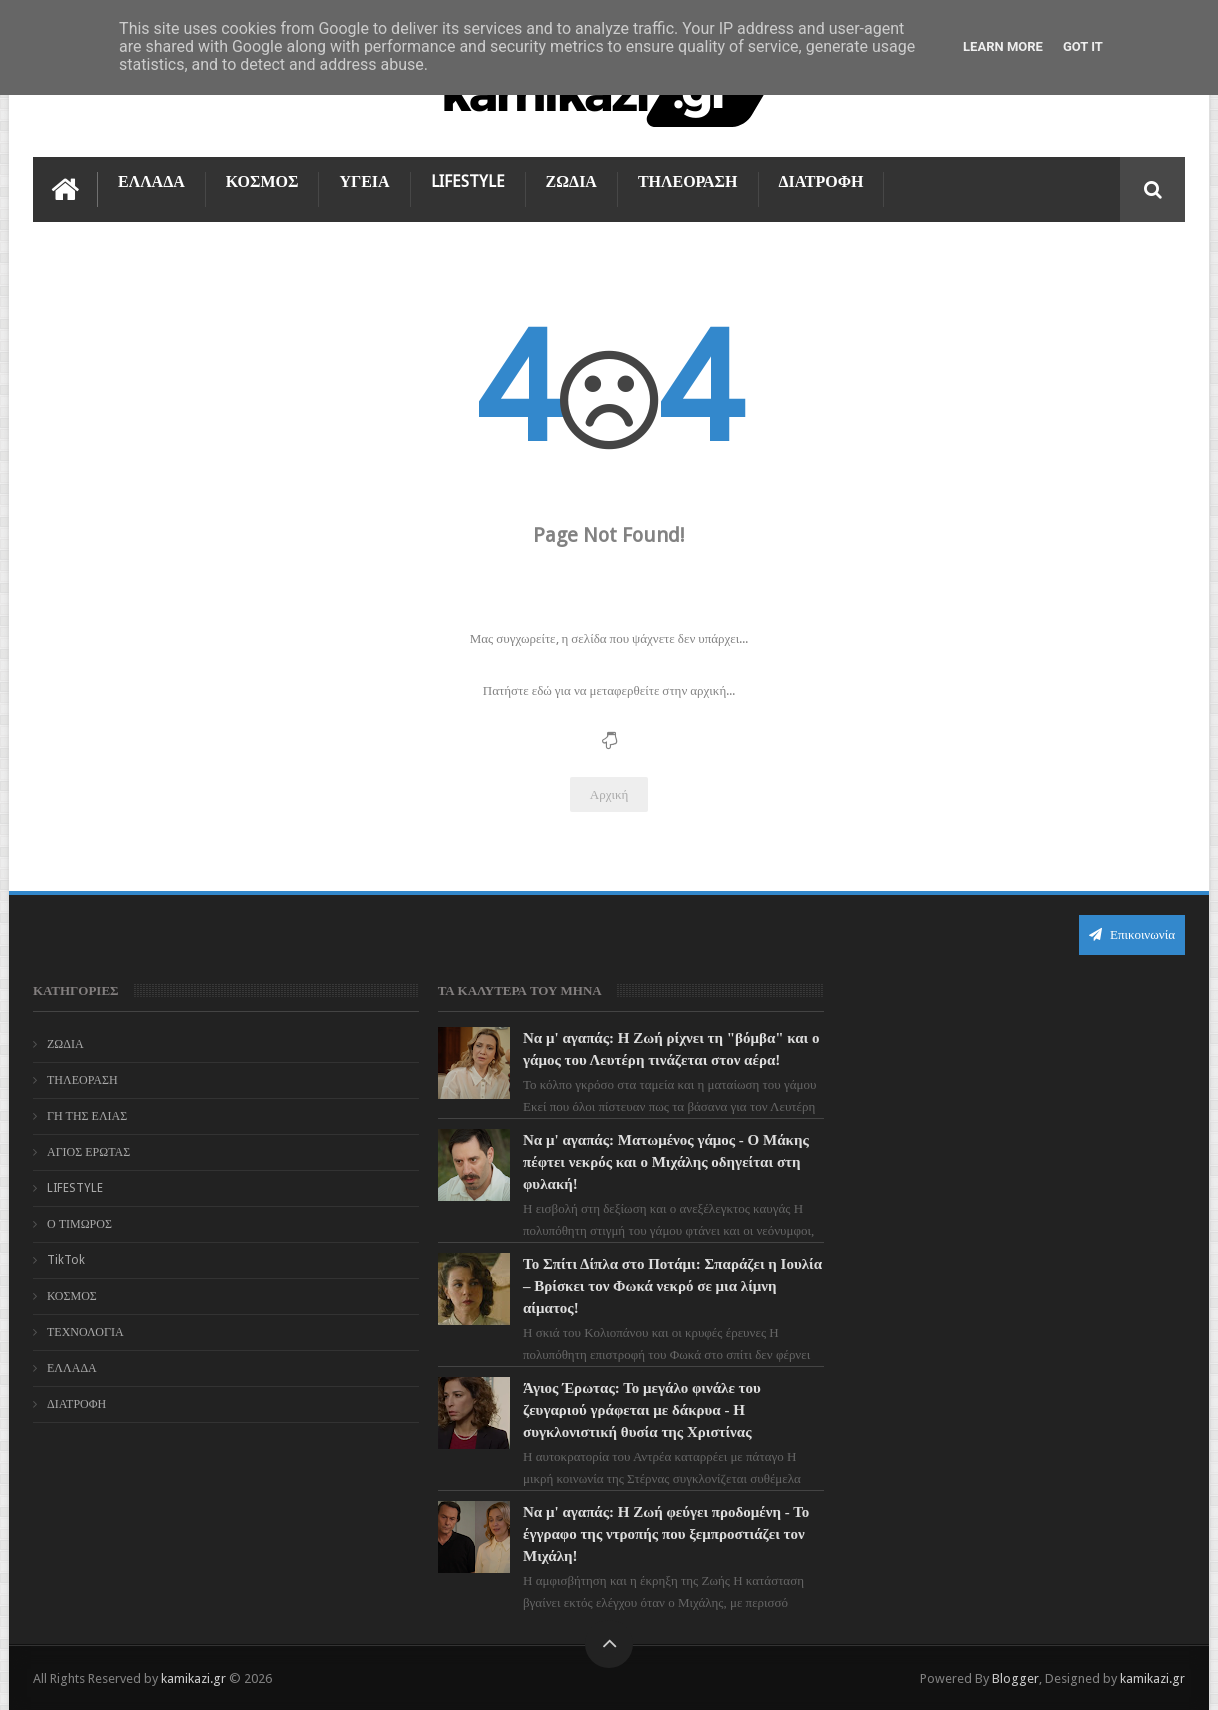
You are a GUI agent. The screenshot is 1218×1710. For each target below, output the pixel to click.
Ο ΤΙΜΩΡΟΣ (79, 1224)
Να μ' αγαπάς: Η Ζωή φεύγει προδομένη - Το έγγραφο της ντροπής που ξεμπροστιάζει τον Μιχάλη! (647, 1534)
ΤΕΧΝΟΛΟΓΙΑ (85, 1332)
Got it (1083, 46)
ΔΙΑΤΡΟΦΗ (821, 181)
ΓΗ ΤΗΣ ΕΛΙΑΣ (87, 1116)
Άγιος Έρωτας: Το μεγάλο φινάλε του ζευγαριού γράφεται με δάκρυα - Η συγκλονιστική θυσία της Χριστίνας (628, 1410)
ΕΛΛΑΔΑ (151, 181)
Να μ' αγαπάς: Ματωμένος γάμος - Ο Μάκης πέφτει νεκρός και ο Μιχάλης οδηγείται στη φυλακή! (652, 1162)
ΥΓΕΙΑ (364, 181)
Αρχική (609, 794)
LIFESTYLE (468, 181)
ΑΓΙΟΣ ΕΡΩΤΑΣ (88, 1152)
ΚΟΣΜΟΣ (262, 181)
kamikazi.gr (193, 1678)
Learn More (1003, 46)
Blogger (1015, 1678)
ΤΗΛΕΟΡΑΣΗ (688, 181)
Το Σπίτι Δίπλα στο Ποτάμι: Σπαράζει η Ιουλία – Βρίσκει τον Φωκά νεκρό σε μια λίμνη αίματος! (638, 1286)
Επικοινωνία (1132, 934)
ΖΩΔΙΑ (571, 181)
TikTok (66, 1260)
